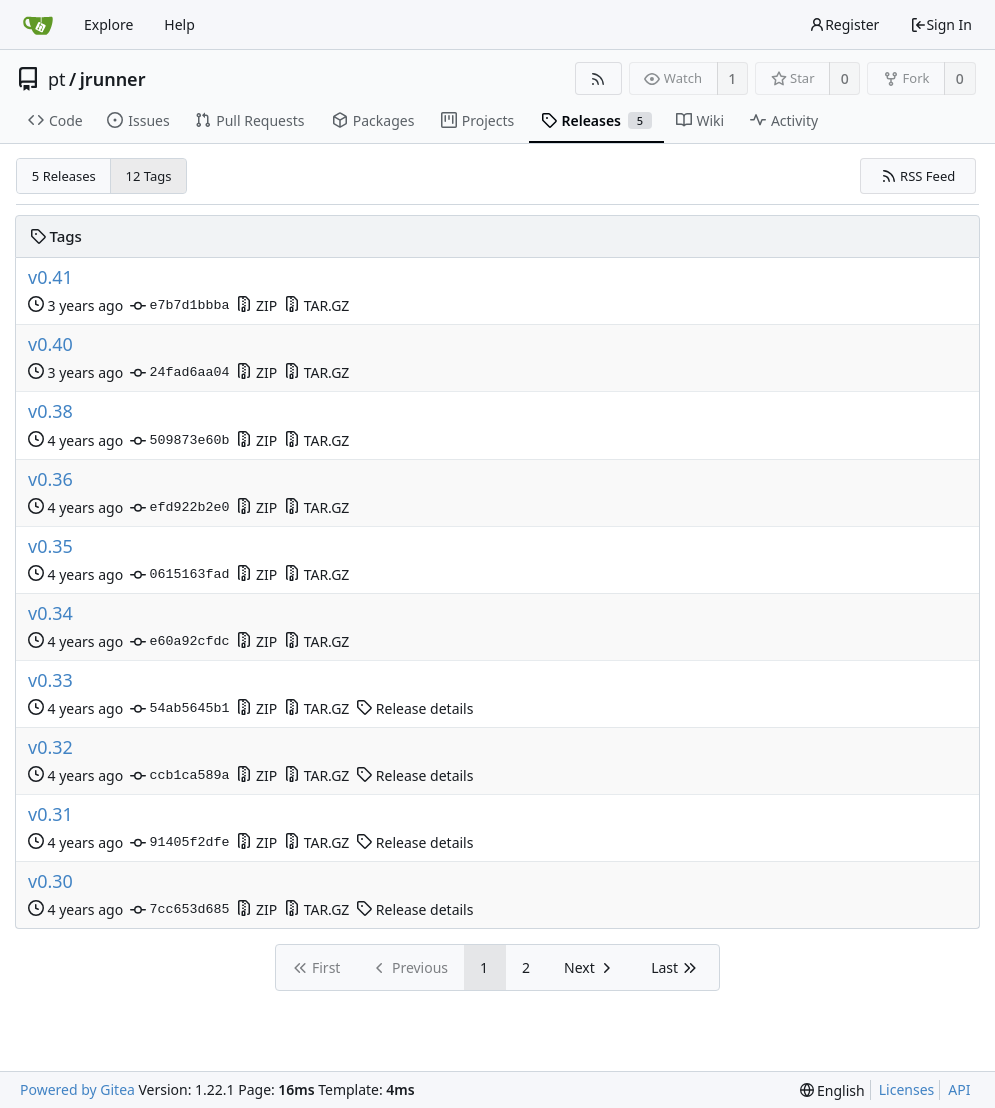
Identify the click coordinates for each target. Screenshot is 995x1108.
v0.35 (50, 546)
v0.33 (50, 680)
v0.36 (50, 479)
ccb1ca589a (179, 776)
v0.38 (50, 411)
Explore (108, 24)
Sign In (941, 24)
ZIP (256, 305)
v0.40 (50, 344)
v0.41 (50, 277)
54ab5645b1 (179, 709)
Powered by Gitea (77, 1089)
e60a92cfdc (179, 642)
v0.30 (50, 881)
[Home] (38, 25)
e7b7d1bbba (179, 306)
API (959, 1089)
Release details (414, 708)
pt (57, 79)
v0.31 (50, 814)
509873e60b (179, 441)
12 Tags (149, 176)
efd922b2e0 (179, 508)
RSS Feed (918, 176)
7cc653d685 (179, 910)
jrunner (113, 79)
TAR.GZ (316, 305)
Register (844, 24)
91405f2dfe (179, 843)
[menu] (832, 1090)
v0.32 (50, 747)
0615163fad (179, 575)
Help (179, 24)
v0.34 (50, 613)
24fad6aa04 (179, 373)
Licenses (907, 1089)
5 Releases (64, 176)
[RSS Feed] (598, 78)
